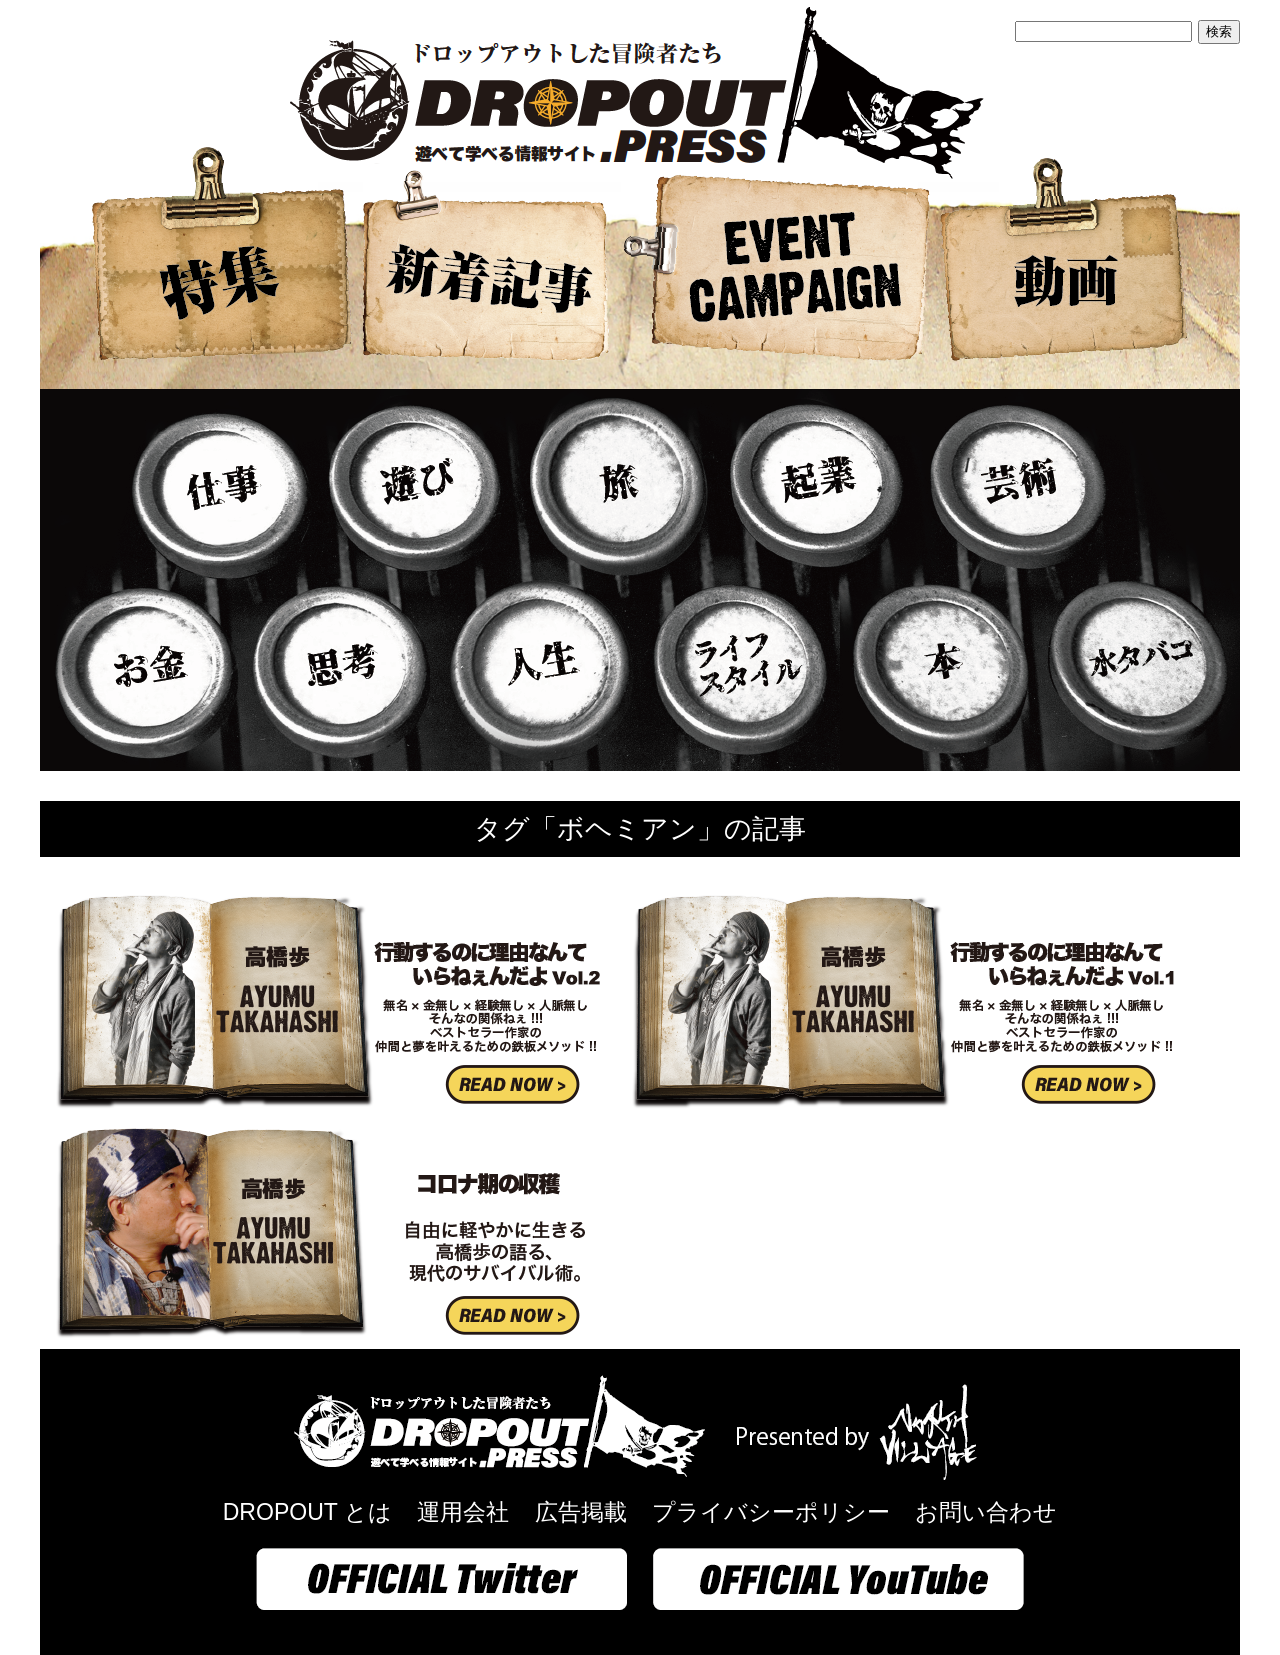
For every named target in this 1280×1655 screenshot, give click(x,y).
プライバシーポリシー (771, 1512)
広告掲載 (581, 1512)
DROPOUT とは (307, 1512)
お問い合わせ (986, 1512)
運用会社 (463, 1512)
